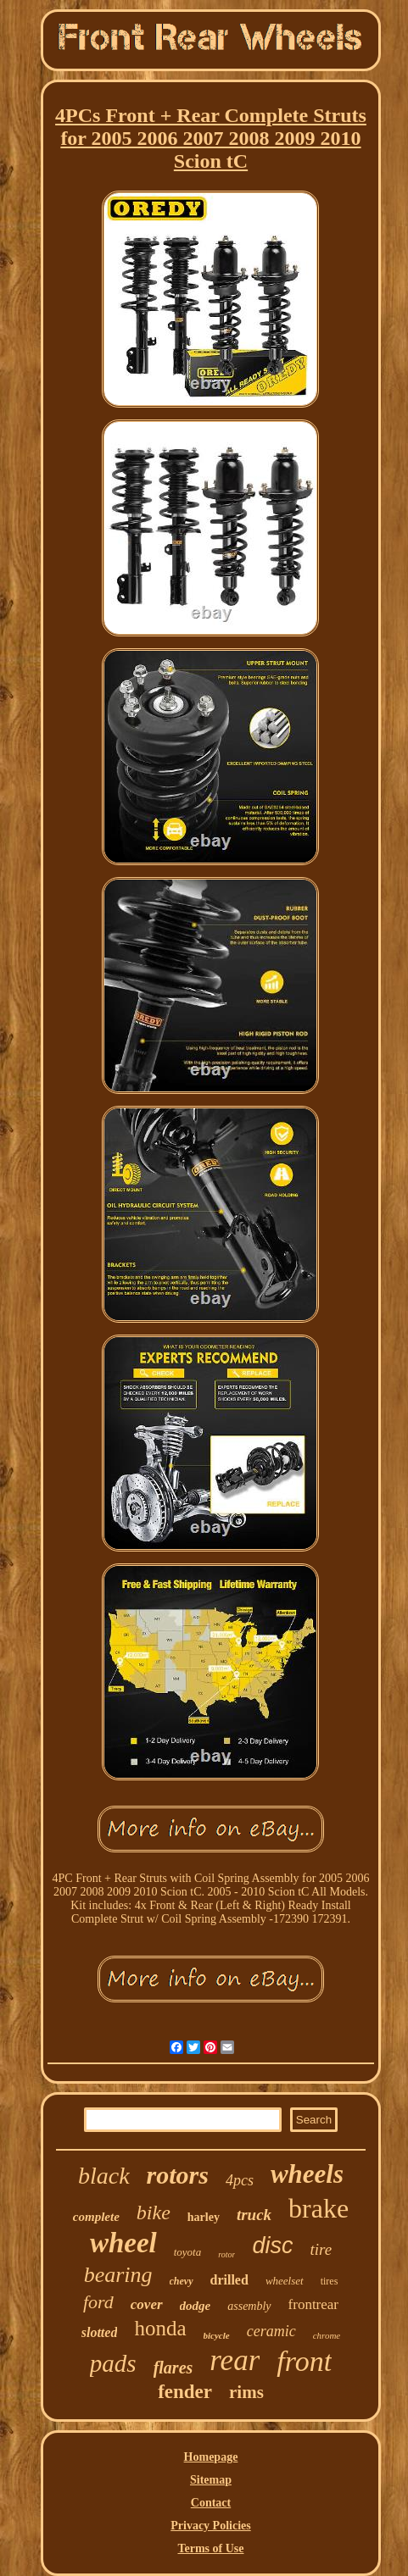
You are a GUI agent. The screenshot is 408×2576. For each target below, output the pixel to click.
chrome (327, 2335)
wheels (307, 2174)
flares (173, 2367)
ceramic (271, 2331)
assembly (249, 2306)
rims (246, 2392)
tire (321, 2249)
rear (235, 2360)
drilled (229, 2280)
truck (254, 2214)
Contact (211, 2502)
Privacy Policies (210, 2525)
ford (98, 2301)
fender (185, 2391)
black (104, 2175)
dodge (195, 2305)
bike (153, 2212)
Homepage (211, 2457)
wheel (123, 2243)
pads (113, 2363)
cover (147, 2304)
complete (96, 2216)
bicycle (217, 2335)
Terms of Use (210, 2548)
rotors (178, 2175)
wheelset (284, 2280)
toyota (188, 2252)
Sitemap (211, 2479)
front (304, 2361)
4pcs (240, 2180)
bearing (118, 2274)
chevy (181, 2281)
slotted (99, 2332)
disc (272, 2245)
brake (318, 2208)
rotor (226, 2254)
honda (160, 2328)
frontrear (313, 2304)
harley (203, 2217)
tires (329, 2281)
